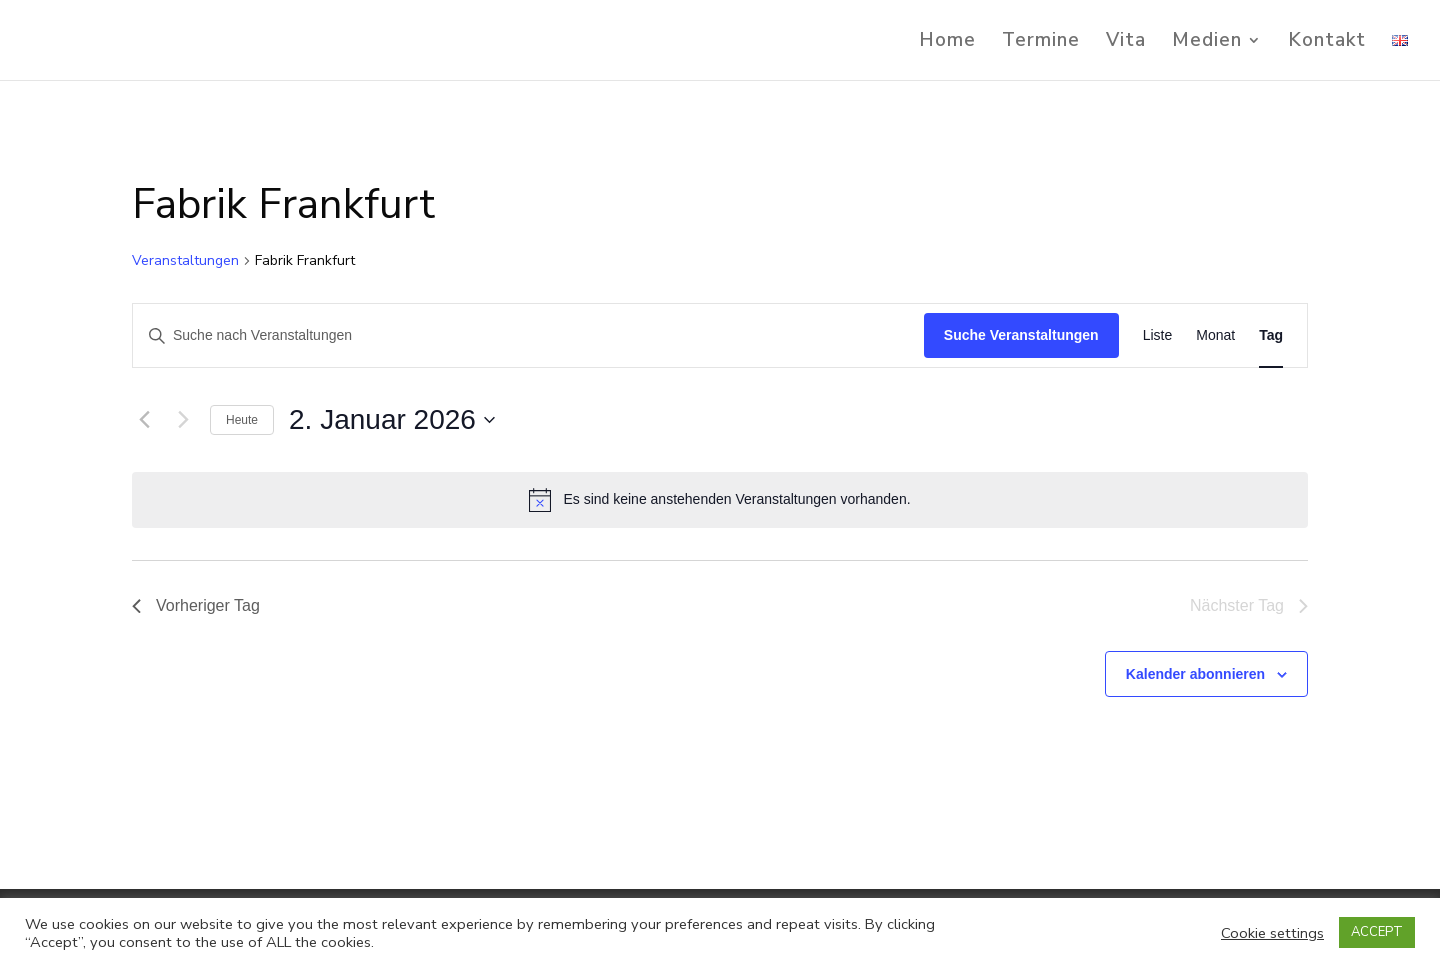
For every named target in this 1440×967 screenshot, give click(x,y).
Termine (1041, 43)
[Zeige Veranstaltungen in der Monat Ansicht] (1215, 335)
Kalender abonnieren (1195, 674)
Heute (242, 420)
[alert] (720, 500)
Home (947, 43)
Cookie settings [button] (1272, 933)
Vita (1126, 43)
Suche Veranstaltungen (1021, 335)
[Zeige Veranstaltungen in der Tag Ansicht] (1271, 335)
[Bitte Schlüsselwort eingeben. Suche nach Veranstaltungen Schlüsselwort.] (528, 335)
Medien (1207, 43)
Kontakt (1327, 43)
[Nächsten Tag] (183, 420)
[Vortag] (144, 420)
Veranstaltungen (185, 260)
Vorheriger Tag (196, 605)
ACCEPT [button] (1377, 932)
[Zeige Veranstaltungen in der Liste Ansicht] (1158, 335)
